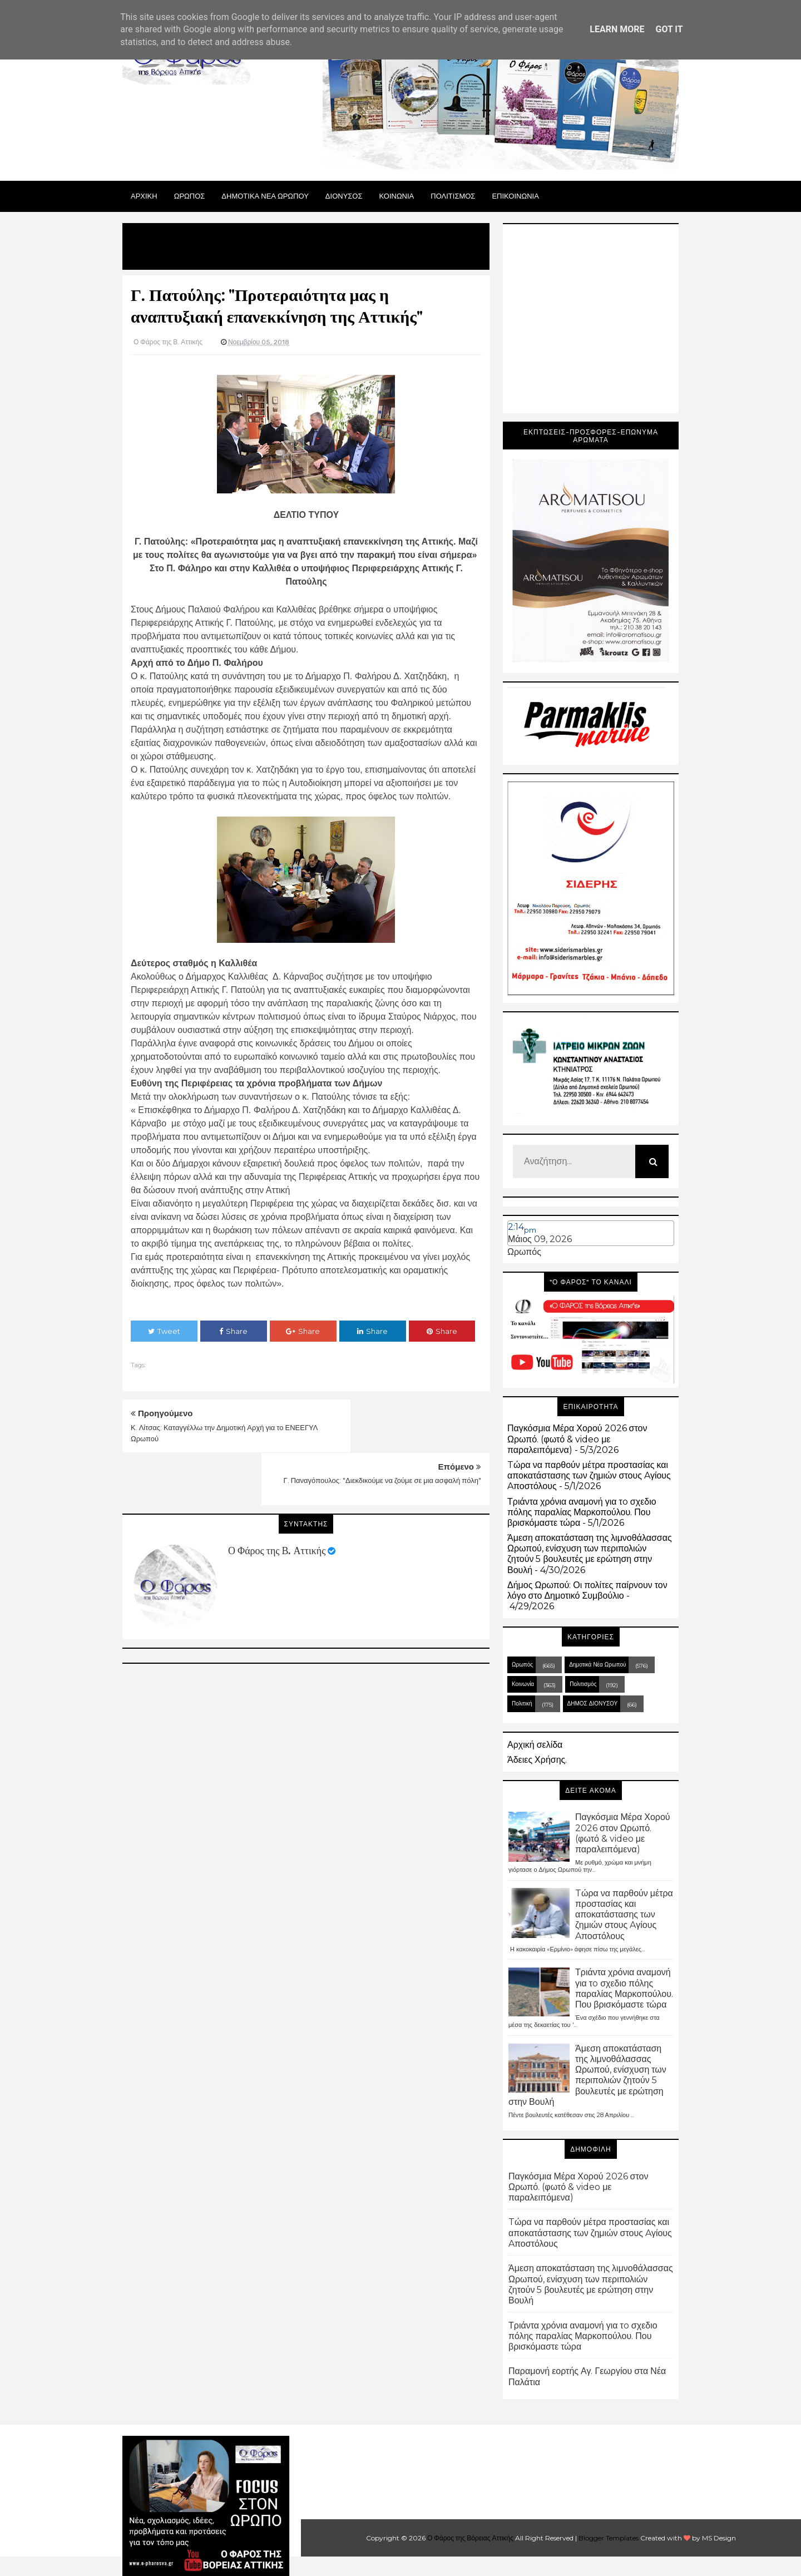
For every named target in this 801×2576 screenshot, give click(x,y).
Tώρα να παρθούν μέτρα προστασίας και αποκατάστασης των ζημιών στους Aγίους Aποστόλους (589, 1475)
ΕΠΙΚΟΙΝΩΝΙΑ (515, 195)
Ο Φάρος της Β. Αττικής (276, 1498)
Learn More (617, 29)
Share (233, 1331)
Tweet (164, 1331)
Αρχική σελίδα (534, 1744)
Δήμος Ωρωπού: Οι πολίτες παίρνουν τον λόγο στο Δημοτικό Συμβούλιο (587, 1590)
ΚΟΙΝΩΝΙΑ (396, 195)
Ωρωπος (189, 195)
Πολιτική (522, 1703)
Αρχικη (144, 195)
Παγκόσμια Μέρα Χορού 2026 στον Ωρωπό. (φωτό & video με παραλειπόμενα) (577, 1439)
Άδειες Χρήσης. (537, 1759)
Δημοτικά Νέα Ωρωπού (597, 1664)
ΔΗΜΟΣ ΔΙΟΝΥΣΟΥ (592, 1703)
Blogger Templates (608, 2538)
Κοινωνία (523, 1684)
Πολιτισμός (583, 1684)
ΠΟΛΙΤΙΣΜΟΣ (453, 195)
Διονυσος (344, 195)
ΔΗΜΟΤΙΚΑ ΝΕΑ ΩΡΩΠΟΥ (265, 195)
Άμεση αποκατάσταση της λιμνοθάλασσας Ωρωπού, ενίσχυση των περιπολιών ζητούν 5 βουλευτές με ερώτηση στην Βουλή (589, 1553)
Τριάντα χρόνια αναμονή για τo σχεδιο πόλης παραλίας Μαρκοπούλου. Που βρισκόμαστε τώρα (581, 1512)
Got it (669, 29)
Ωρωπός (524, 1252)
